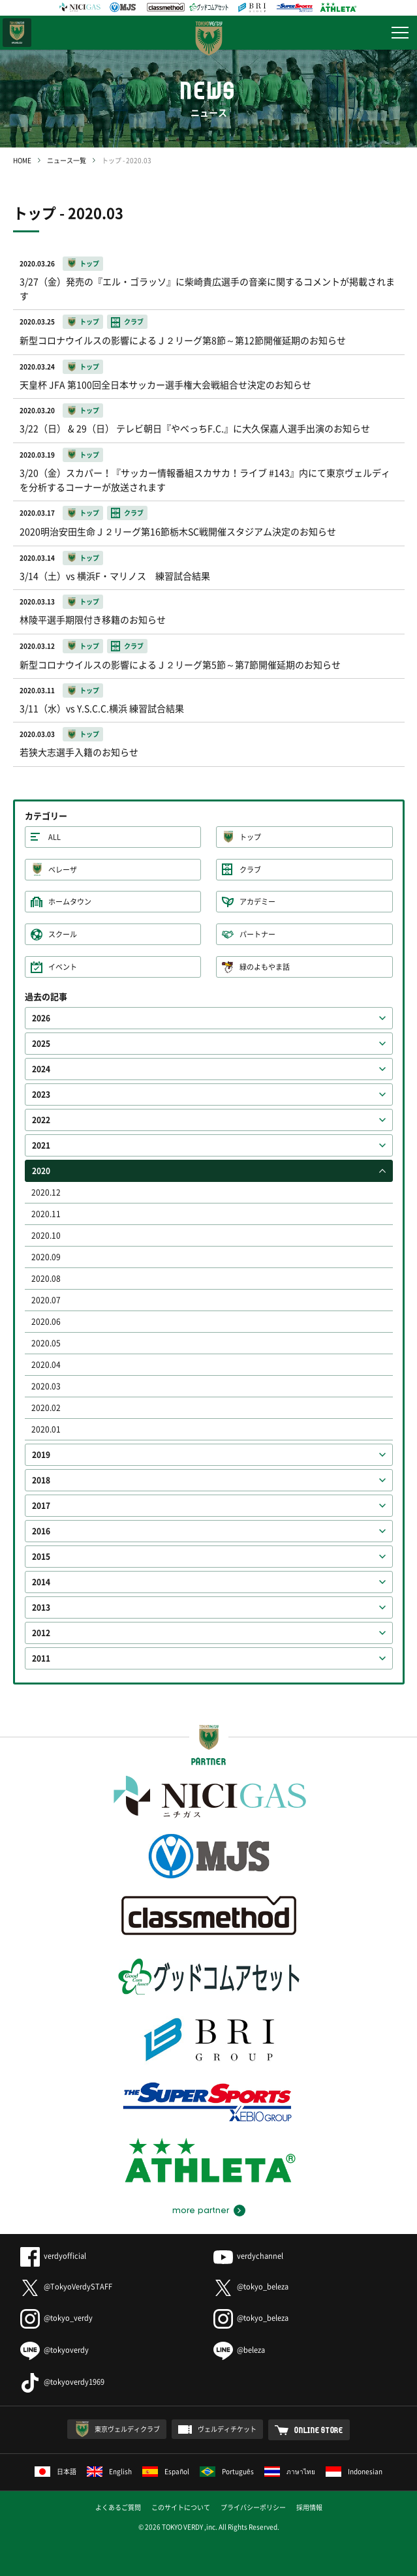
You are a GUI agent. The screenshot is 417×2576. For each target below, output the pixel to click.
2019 (41, 1455)
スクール (62, 934)
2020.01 (46, 1429)
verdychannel (248, 2255)
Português (227, 2471)
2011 (41, 1658)
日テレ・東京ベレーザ (17, 32)
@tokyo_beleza (250, 2286)
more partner (200, 2210)
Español (165, 2471)
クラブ (250, 869)
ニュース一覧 (66, 160)
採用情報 (309, 2507)
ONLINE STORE (318, 2430)
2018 (41, 1480)
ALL (54, 837)
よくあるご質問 (118, 2507)
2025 (41, 1043)
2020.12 (46, 1192)
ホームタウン (69, 901)
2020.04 (46, 1365)
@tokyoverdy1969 (62, 2381)
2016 (41, 1531)
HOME (22, 160)
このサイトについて (180, 2507)
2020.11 (46, 1214)
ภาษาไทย (289, 2471)
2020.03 (46, 1386)
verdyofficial (53, 2255)
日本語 (55, 2471)
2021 (41, 1145)
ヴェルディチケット (227, 2429)
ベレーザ (62, 869)
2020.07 (46, 1300)
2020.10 (46, 1235)
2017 (41, 1506)
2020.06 (46, 1321)
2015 (41, 1556)
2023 (41, 1094)
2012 (41, 1633)
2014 (41, 1582)
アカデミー (257, 901)
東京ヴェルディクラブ (127, 2429)
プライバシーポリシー (253, 2507)
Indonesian (354, 2471)
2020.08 (46, 1278)
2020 (41, 1171)
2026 (41, 1018)
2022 (41, 1120)
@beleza (239, 2349)
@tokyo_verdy (56, 2317)
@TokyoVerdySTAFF (66, 2286)
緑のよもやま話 (264, 966)
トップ (250, 837)
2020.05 (46, 1343)
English (109, 2471)
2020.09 (46, 1257)
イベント (62, 966)
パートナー (257, 934)
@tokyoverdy (54, 2349)
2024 (41, 1069)
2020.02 (46, 1408)
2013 (41, 1607)
